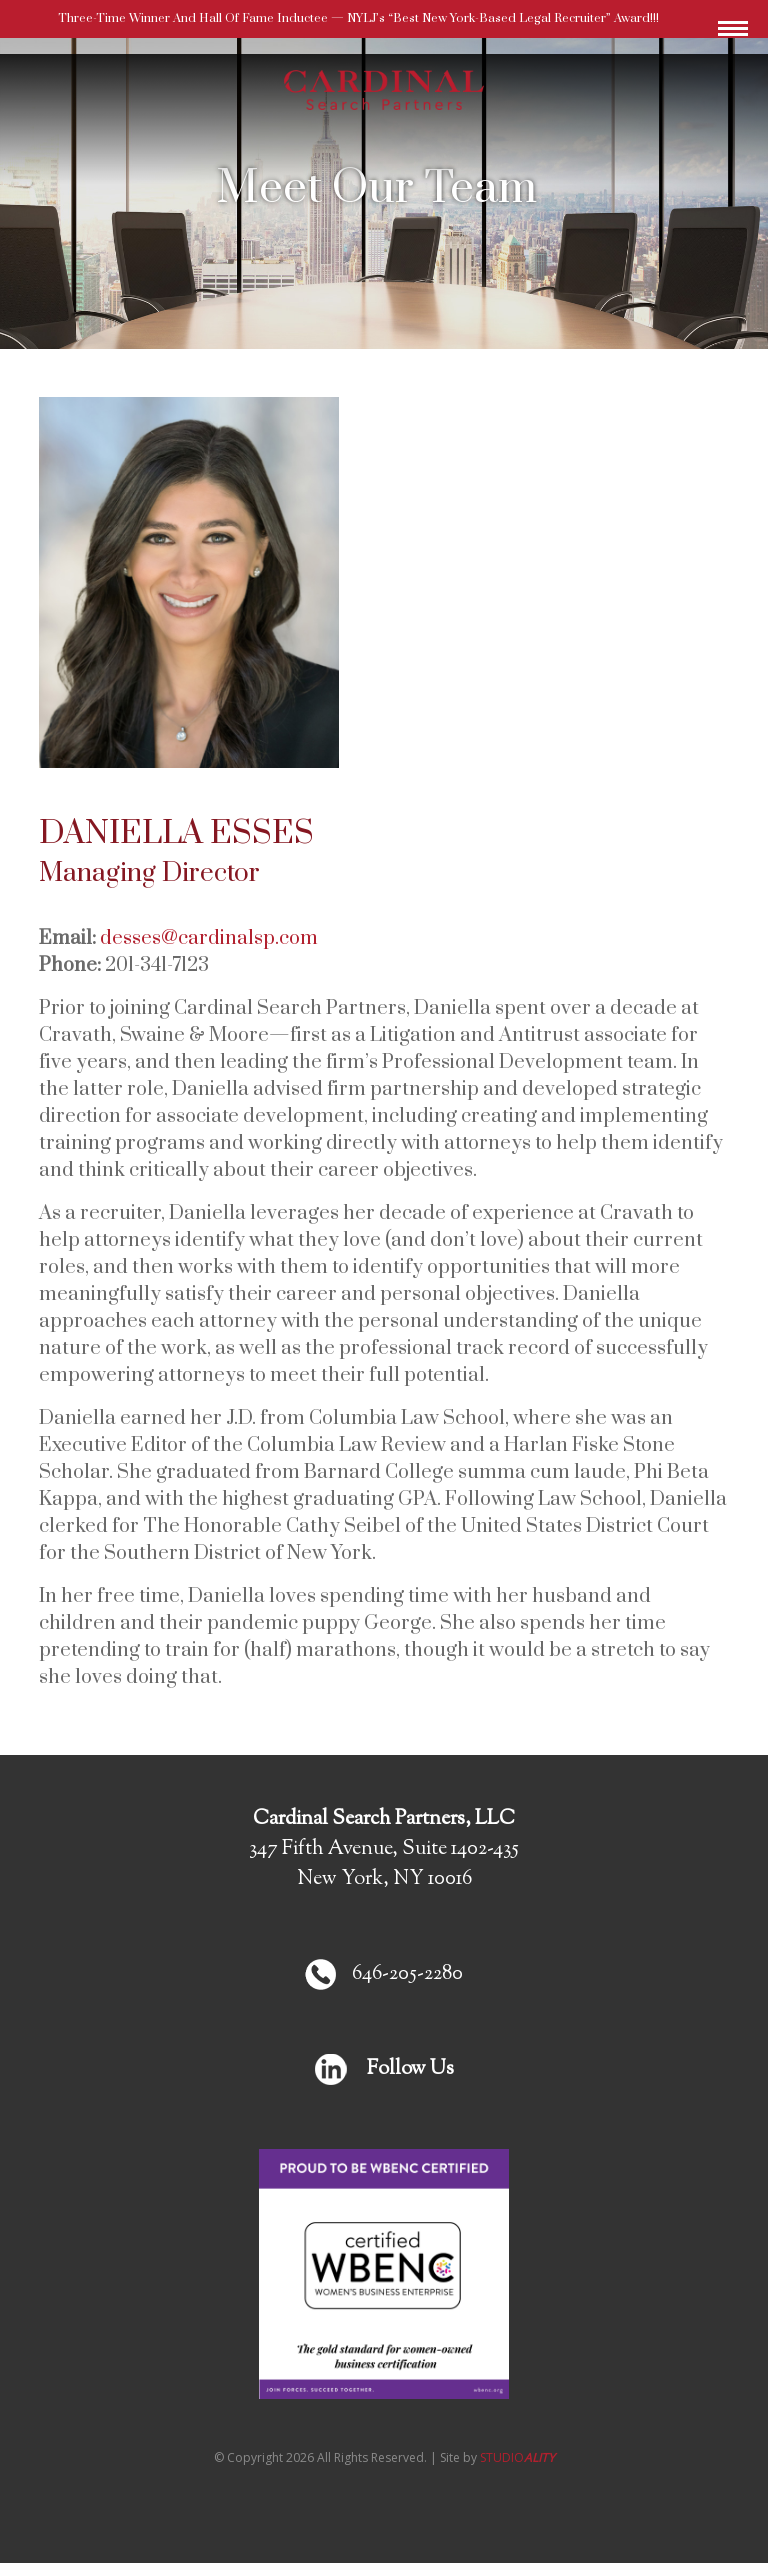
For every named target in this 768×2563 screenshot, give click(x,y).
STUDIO (517, 2457)
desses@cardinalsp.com (209, 938)
